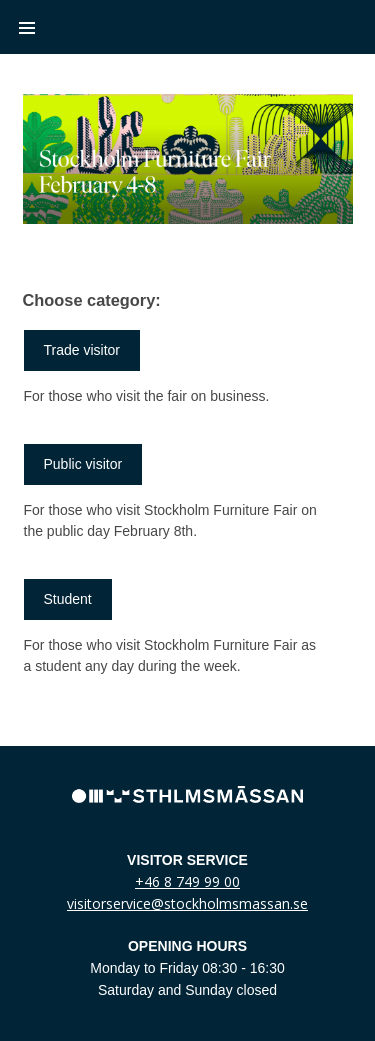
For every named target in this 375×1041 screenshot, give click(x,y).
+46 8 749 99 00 (187, 881)
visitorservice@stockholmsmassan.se (187, 903)
